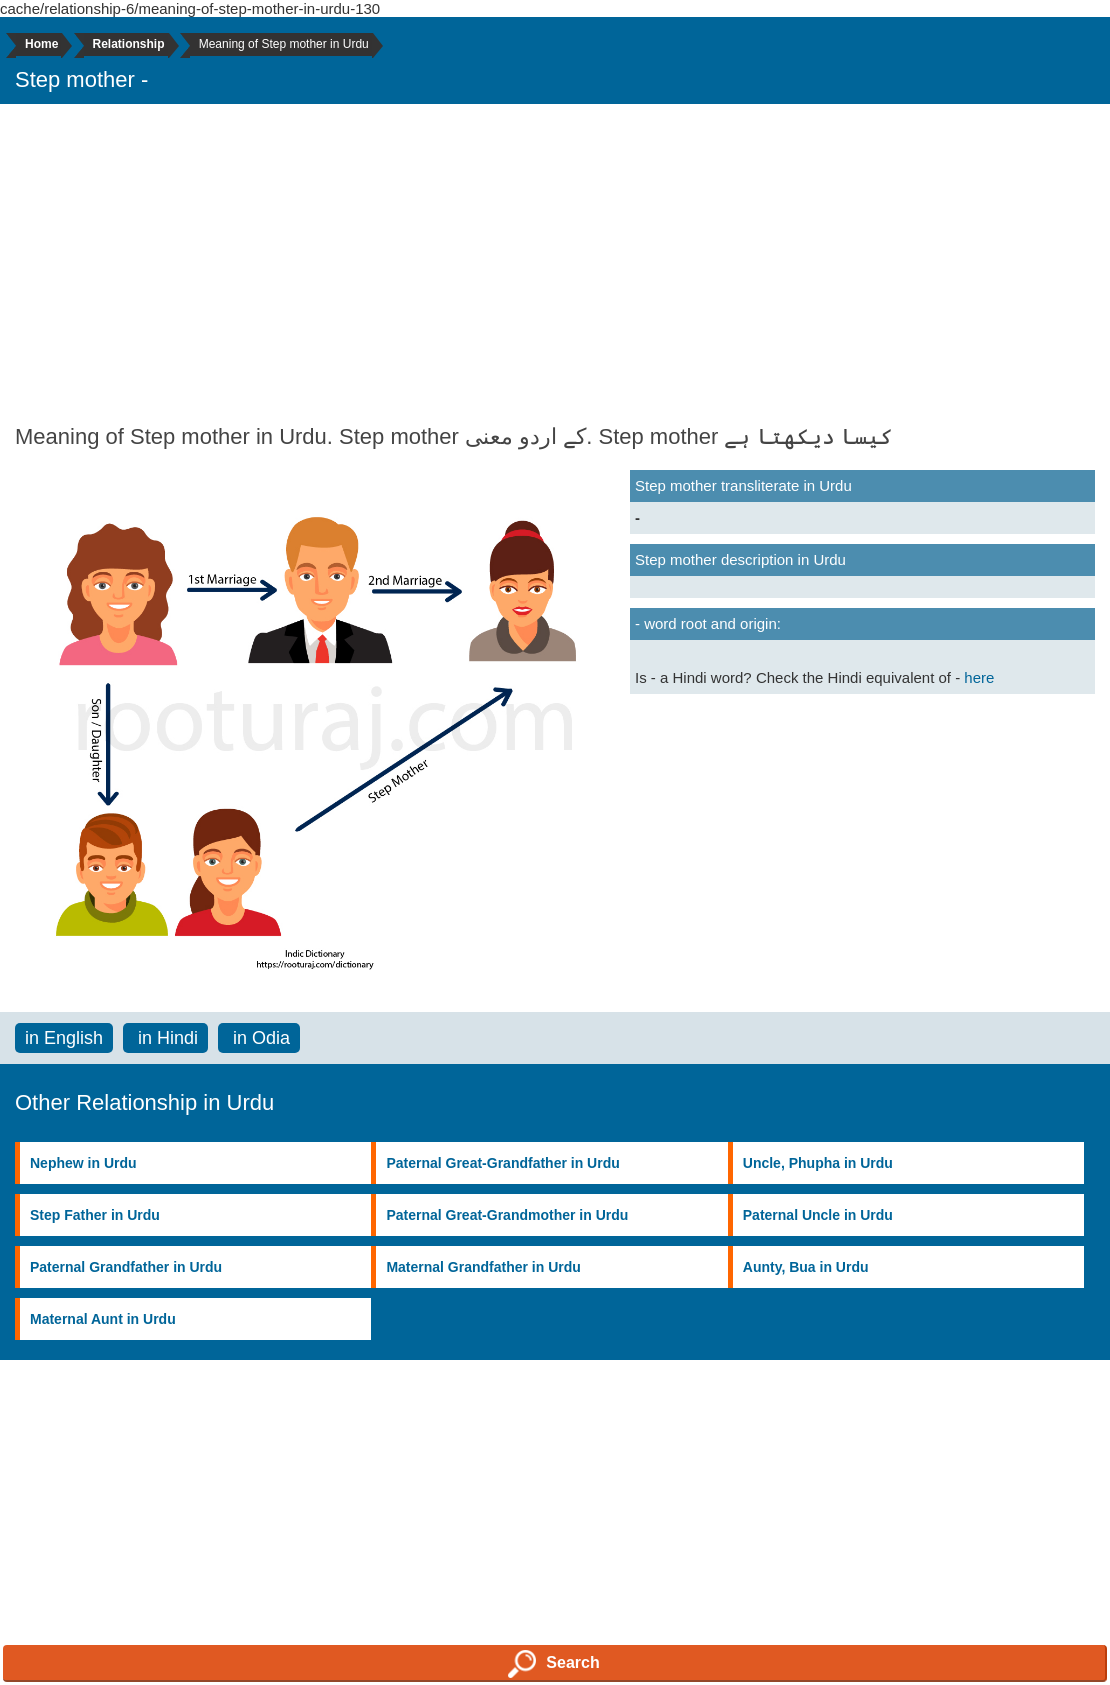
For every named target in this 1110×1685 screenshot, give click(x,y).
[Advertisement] (555, 264)
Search (553, 1664)
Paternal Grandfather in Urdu (126, 1267)
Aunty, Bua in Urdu (806, 1267)
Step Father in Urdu (95, 1215)
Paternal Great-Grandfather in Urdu (502, 1163)
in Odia (259, 1038)
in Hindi (165, 1038)
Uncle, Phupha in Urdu (818, 1163)
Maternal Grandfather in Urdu (483, 1267)
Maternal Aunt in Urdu (103, 1319)
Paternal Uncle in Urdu (818, 1215)
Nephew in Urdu (83, 1163)
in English (64, 1038)
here (979, 677)
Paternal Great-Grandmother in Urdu (507, 1215)
